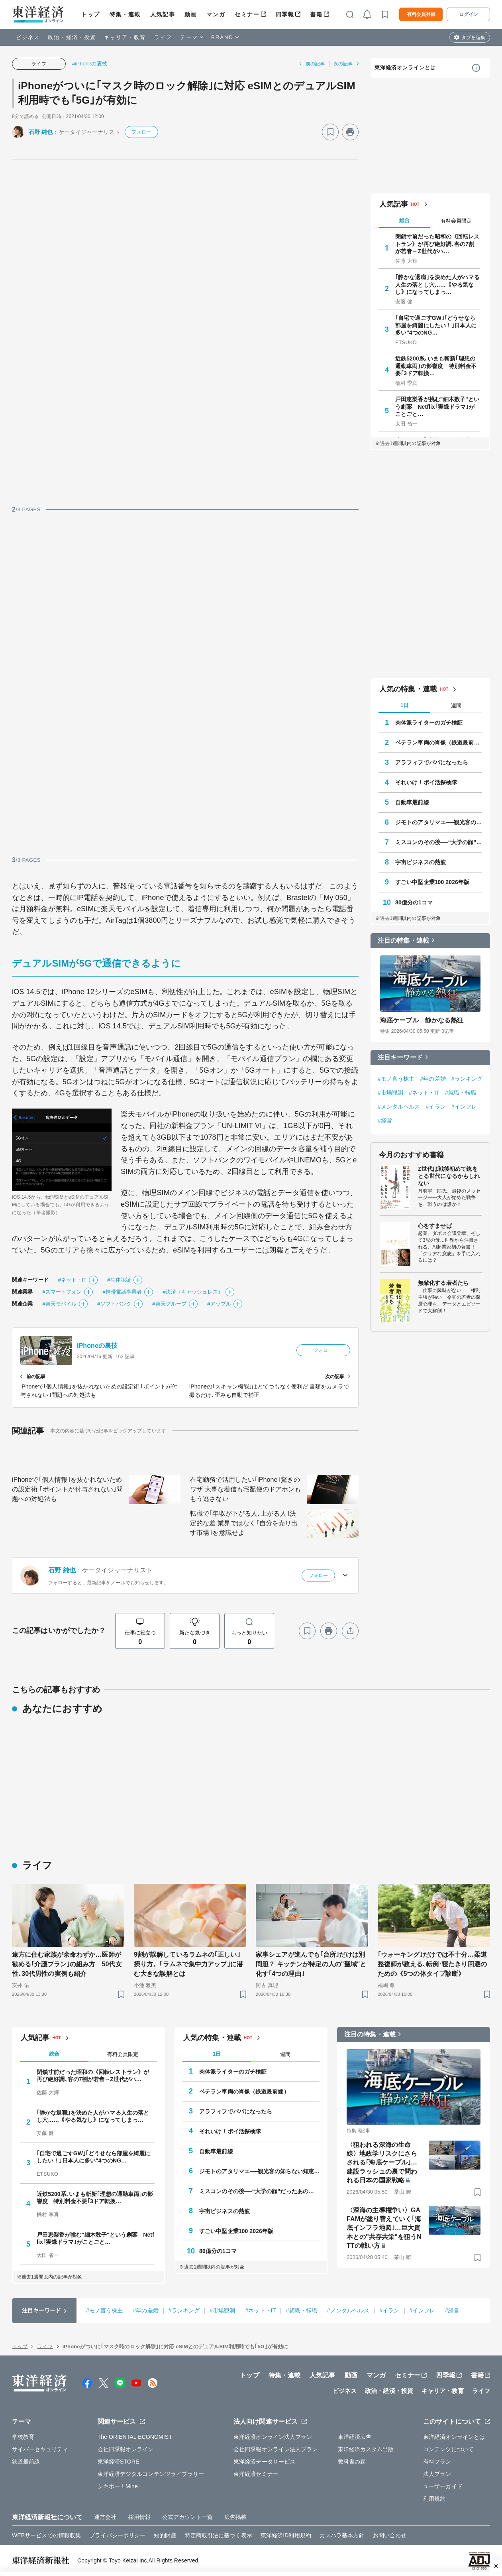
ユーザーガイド (443, 2486)
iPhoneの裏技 (97, 1345)
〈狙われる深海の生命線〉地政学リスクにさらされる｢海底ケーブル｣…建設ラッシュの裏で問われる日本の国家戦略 (382, 2162)
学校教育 (23, 2437)
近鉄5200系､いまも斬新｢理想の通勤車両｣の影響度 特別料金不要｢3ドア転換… (436, 365)
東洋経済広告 (355, 2437)
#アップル (219, 1304)
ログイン (468, 14)
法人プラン (437, 2474)
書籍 (316, 14)
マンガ (215, 14)
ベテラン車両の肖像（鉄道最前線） (438, 742)
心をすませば (435, 1226)
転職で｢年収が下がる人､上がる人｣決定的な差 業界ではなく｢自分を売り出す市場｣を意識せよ (244, 1523)
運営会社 (105, 2517)
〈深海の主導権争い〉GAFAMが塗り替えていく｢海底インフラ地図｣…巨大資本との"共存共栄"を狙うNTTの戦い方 (384, 2228)
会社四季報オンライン (126, 2449)
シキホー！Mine (118, 2486)
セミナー (247, 14)
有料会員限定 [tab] (456, 221)
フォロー (141, 132)
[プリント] (350, 132)
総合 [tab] (404, 220)
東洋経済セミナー (255, 2474)
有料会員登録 (421, 14)
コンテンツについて (448, 2449)
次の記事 (343, 64)
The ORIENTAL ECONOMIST (135, 2437)
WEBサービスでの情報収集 (46, 2535)
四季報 (285, 14)
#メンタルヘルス (399, 1106)
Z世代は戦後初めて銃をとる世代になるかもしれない (449, 1176)
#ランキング (466, 1078)
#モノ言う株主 (396, 1078)
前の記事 (315, 64)
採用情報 (139, 2517)
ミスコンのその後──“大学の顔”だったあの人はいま (438, 842)
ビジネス (28, 37)
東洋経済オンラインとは (405, 68)
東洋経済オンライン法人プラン (272, 2437)
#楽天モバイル (59, 1304)
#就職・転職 (460, 1092)
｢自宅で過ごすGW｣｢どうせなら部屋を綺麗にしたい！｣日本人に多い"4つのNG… (436, 325)
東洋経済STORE (118, 2461)
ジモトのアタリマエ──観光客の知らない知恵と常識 (438, 822)
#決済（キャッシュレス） (193, 1292)
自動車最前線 (412, 802)
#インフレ (464, 1106)
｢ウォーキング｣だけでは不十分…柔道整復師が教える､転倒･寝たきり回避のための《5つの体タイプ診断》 (432, 1964)
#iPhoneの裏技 (89, 64)
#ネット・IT (72, 1280)
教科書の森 (352, 2461)
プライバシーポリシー (117, 2535)
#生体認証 (119, 1280)
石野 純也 (41, 132)
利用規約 (434, 2498)
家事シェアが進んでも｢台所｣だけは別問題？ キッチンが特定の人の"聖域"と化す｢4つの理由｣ (311, 1964)
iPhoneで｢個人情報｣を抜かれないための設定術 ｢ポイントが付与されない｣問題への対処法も (67, 1489)
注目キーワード (400, 1057)
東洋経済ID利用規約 (286, 2535)
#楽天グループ (169, 1304)
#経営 (385, 1120)
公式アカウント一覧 (187, 2517)
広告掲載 (235, 2517)
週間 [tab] (456, 706)
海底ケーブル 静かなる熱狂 (421, 1020)
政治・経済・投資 (72, 37)
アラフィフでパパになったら (431, 762)
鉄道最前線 (26, 2461)
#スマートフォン (62, 1292)
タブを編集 (473, 37)
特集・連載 (125, 14)
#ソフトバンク (114, 1304)
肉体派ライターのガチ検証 (429, 722)
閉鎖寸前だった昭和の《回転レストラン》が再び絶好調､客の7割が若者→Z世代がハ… (437, 243)
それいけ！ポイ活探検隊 (426, 782)
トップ (90, 14)
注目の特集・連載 (403, 940)
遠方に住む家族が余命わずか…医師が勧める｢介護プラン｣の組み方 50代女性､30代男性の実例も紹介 (67, 1964)
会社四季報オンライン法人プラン (275, 2449)
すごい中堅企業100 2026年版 (432, 882)
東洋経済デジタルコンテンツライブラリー (151, 2474)
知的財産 (165, 2535)
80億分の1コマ (414, 902)
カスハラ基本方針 (342, 2535)
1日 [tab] (404, 705)
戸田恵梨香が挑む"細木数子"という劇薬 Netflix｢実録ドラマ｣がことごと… (437, 406)
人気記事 (162, 14)
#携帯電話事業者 (122, 1292)
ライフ (163, 37)
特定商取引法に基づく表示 (218, 2535)
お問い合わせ (390, 2535)
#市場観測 (390, 1092)
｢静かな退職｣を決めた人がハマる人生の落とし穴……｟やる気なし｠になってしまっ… (437, 284)
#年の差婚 (433, 1078)
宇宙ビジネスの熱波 (420, 862)
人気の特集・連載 (408, 689)
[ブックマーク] (330, 132)
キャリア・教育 (125, 37)
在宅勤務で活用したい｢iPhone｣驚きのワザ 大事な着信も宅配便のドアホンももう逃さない (245, 1489)
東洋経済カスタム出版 (366, 2449)
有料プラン (437, 2461)
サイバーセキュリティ (40, 2449)
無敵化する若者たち (443, 1283)
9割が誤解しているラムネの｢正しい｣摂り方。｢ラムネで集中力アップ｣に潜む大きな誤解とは (188, 1964)
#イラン (436, 1106)
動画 (190, 14)
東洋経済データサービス (264, 2461)
